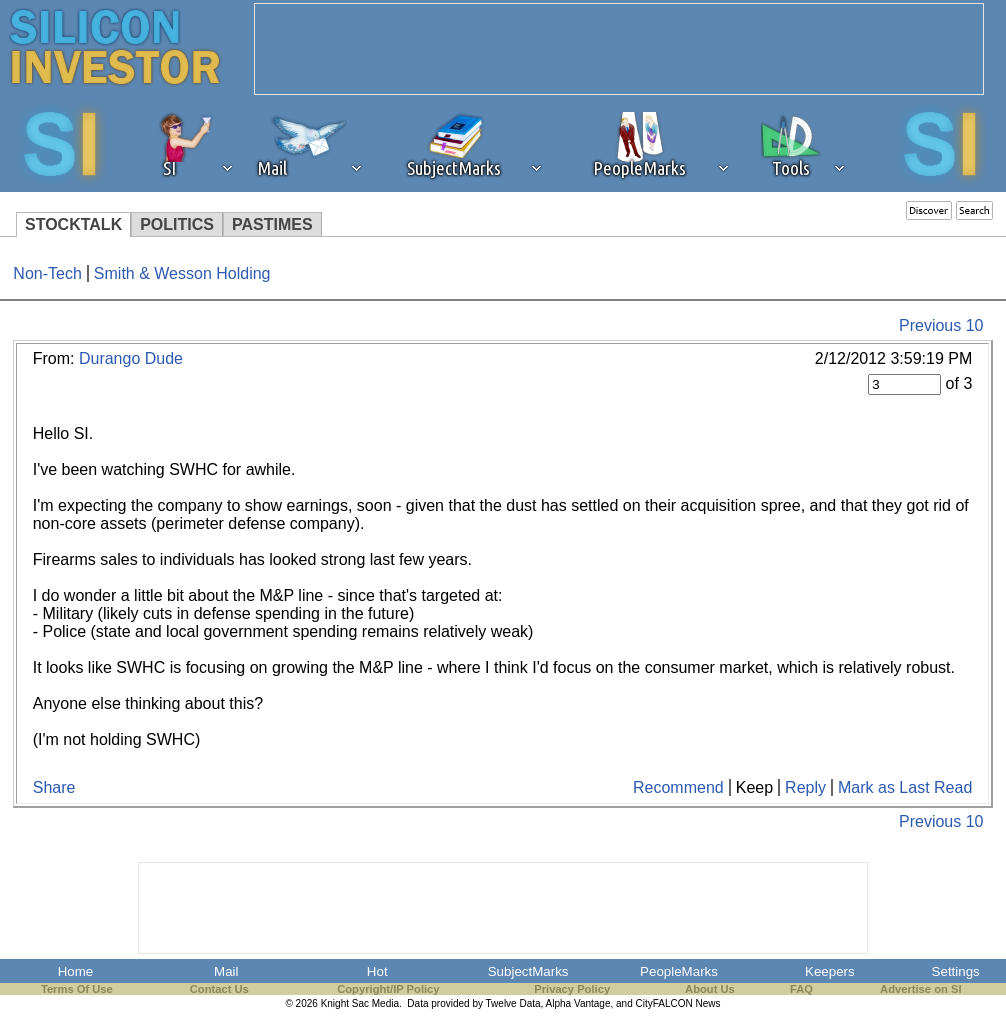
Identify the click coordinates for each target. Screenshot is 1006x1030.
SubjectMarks (528, 971)
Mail (226, 971)
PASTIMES (272, 224)
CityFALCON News (678, 1003)
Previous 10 (941, 325)
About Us (710, 989)
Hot (377, 971)
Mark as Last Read (905, 787)
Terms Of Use (77, 989)
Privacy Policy (572, 989)
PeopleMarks (679, 971)
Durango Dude (131, 358)
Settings (956, 971)
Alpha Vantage (578, 1003)
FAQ (801, 989)
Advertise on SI (920, 989)
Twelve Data (513, 1003)
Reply (805, 787)
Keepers (830, 971)
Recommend (678, 787)
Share (54, 787)
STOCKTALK (73, 224)
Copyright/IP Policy (388, 989)
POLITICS (177, 224)
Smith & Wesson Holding (182, 273)
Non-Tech (47, 273)
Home (76, 971)
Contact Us (219, 989)
